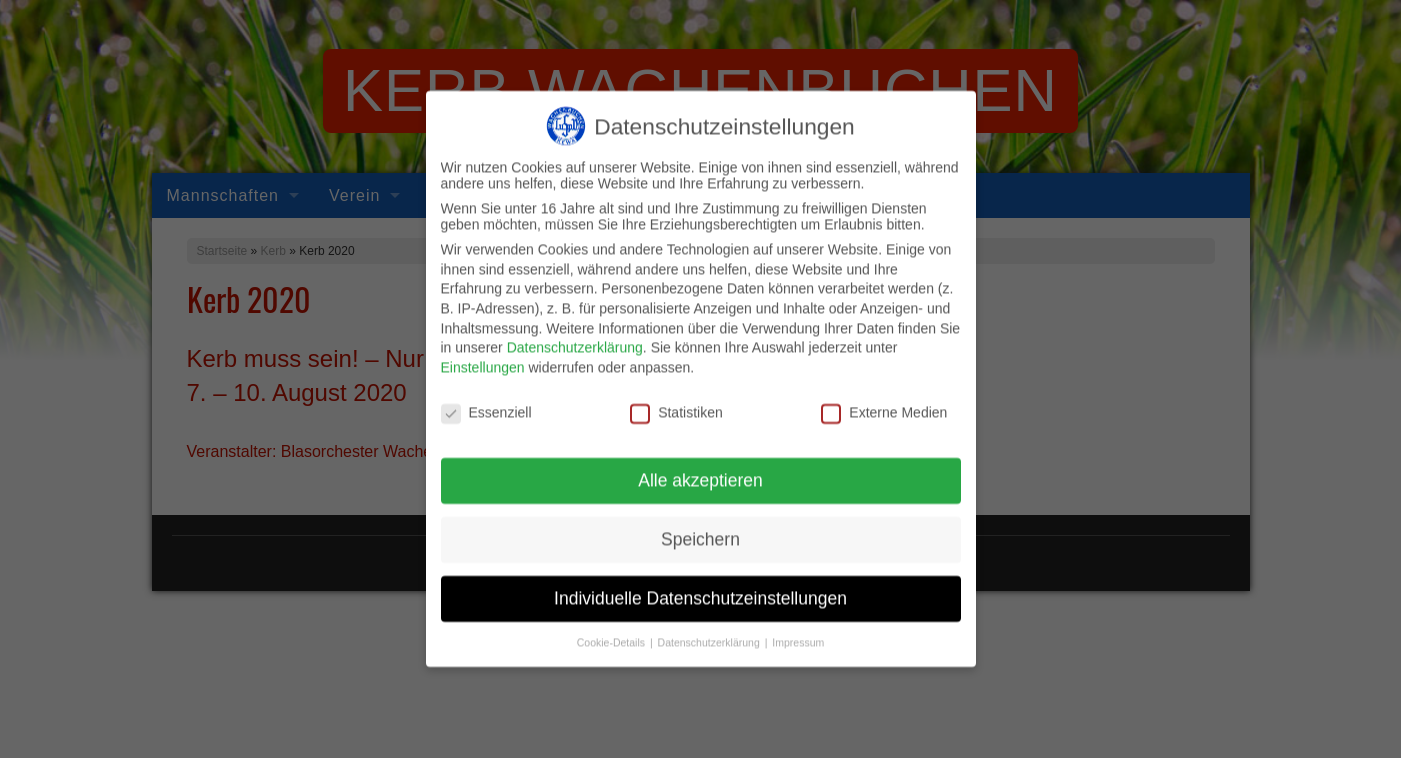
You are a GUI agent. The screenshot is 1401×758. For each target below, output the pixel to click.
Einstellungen (483, 357)
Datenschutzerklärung (575, 338)
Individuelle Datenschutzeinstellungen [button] (700, 589)
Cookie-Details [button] (612, 633)
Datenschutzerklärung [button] (710, 633)
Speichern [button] (700, 530)
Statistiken (676, 402)
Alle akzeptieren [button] (700, 471)
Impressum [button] (798, 633)
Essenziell (486, 402)
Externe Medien (884, 402)
